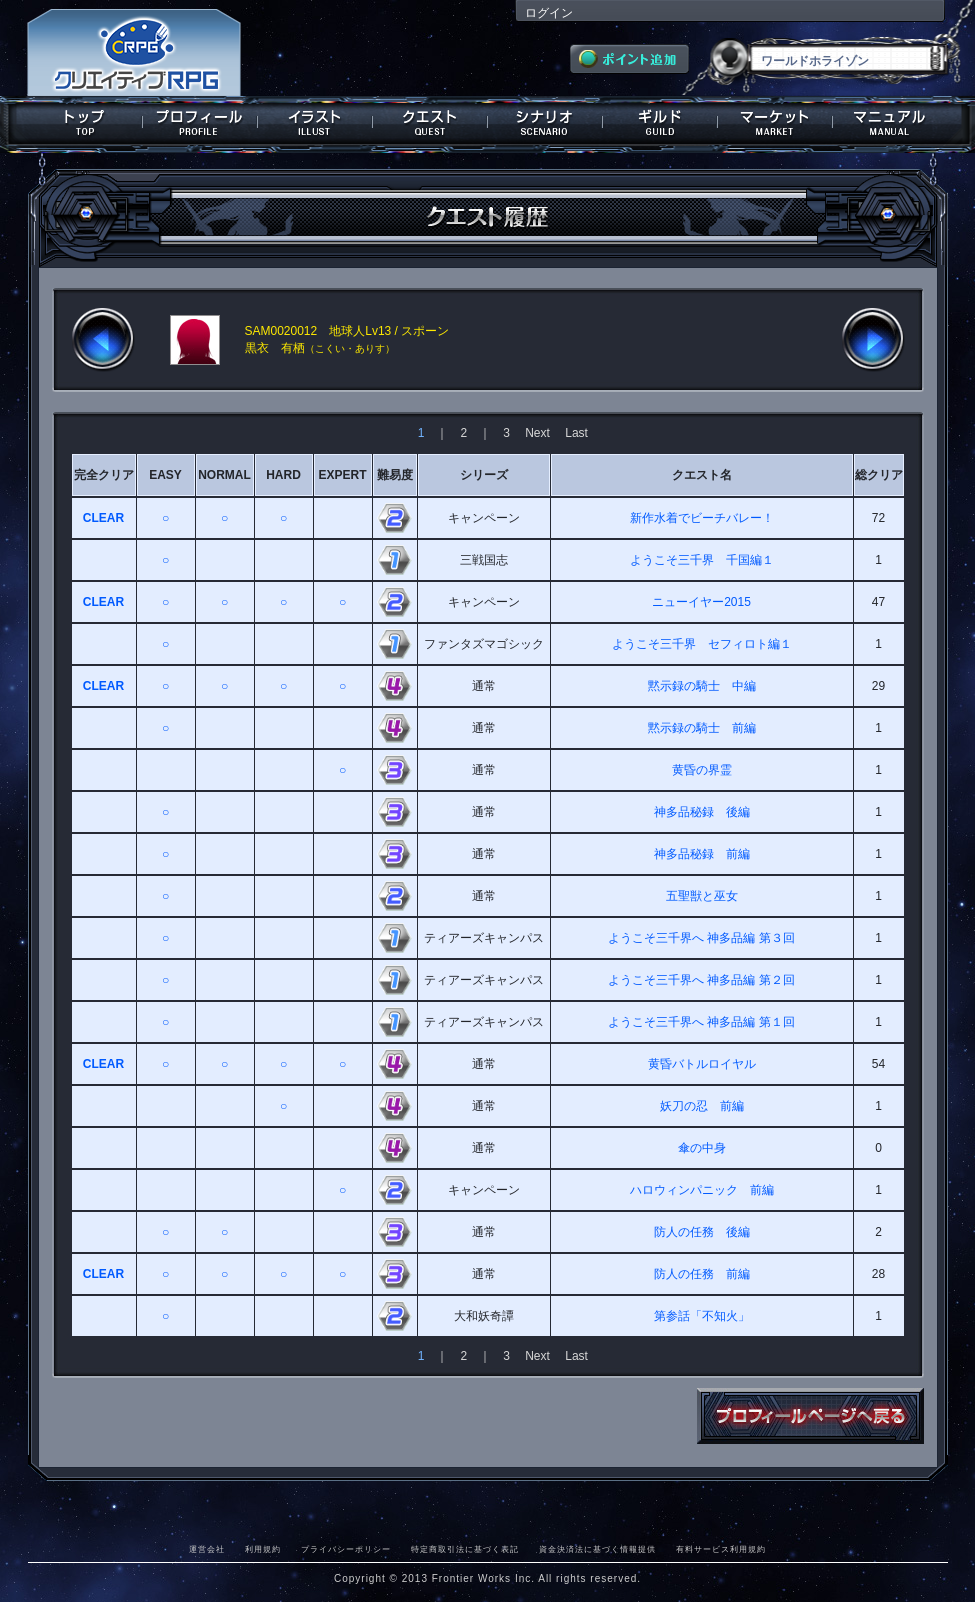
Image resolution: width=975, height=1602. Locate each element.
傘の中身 (702, 1148)
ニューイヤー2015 (701, 602)
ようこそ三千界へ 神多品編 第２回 (701, 980)
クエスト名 (702, 475)
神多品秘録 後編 (702, 812)
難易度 (395, 475)
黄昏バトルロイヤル (702, 1064)
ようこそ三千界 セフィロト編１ (702, 644)
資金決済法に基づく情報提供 (597, 1549)
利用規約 (263, 1549)
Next (537, 433)
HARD (283, 475)
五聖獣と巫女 (702, 896)
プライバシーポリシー (346, 1549)
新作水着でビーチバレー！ (702, 518)
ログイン (549, 13)
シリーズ (484, 475)
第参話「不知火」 (702, 1316)
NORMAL (224, 475)
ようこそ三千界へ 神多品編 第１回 (701, 1022)
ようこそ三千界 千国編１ (702, 560)
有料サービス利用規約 (721, 1549)
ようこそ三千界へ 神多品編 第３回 (701, 938)
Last (576, 433)
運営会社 (207, 1549)
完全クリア (104, 475)
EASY (165, 475)
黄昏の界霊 (702, 770)
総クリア (879, 475)
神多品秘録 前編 (702, 854)
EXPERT (342, 475)
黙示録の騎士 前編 (702, 728)
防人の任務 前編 (702, 1274)
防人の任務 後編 (702, 1232)
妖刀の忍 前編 (702, 1106)
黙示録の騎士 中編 (702, 686)
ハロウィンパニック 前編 (702, 1190)
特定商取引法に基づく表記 (465, 1549)
